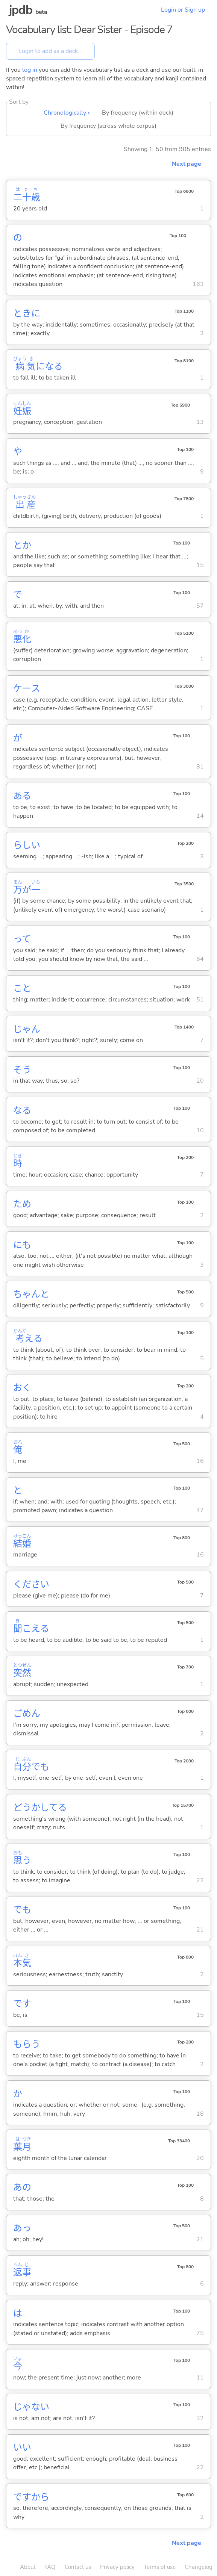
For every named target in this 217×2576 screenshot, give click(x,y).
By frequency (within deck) (137, 113)
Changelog (198, 2567)
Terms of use (160, 2567)
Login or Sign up (183, 10)
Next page (186, 164)
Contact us (78, 2567)
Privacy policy (117, 2567)
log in (29, 70)
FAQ (50, 2567)
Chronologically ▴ (67, 113)
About (27, 2567)
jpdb (20, 10)
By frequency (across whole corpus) (108, 126)
